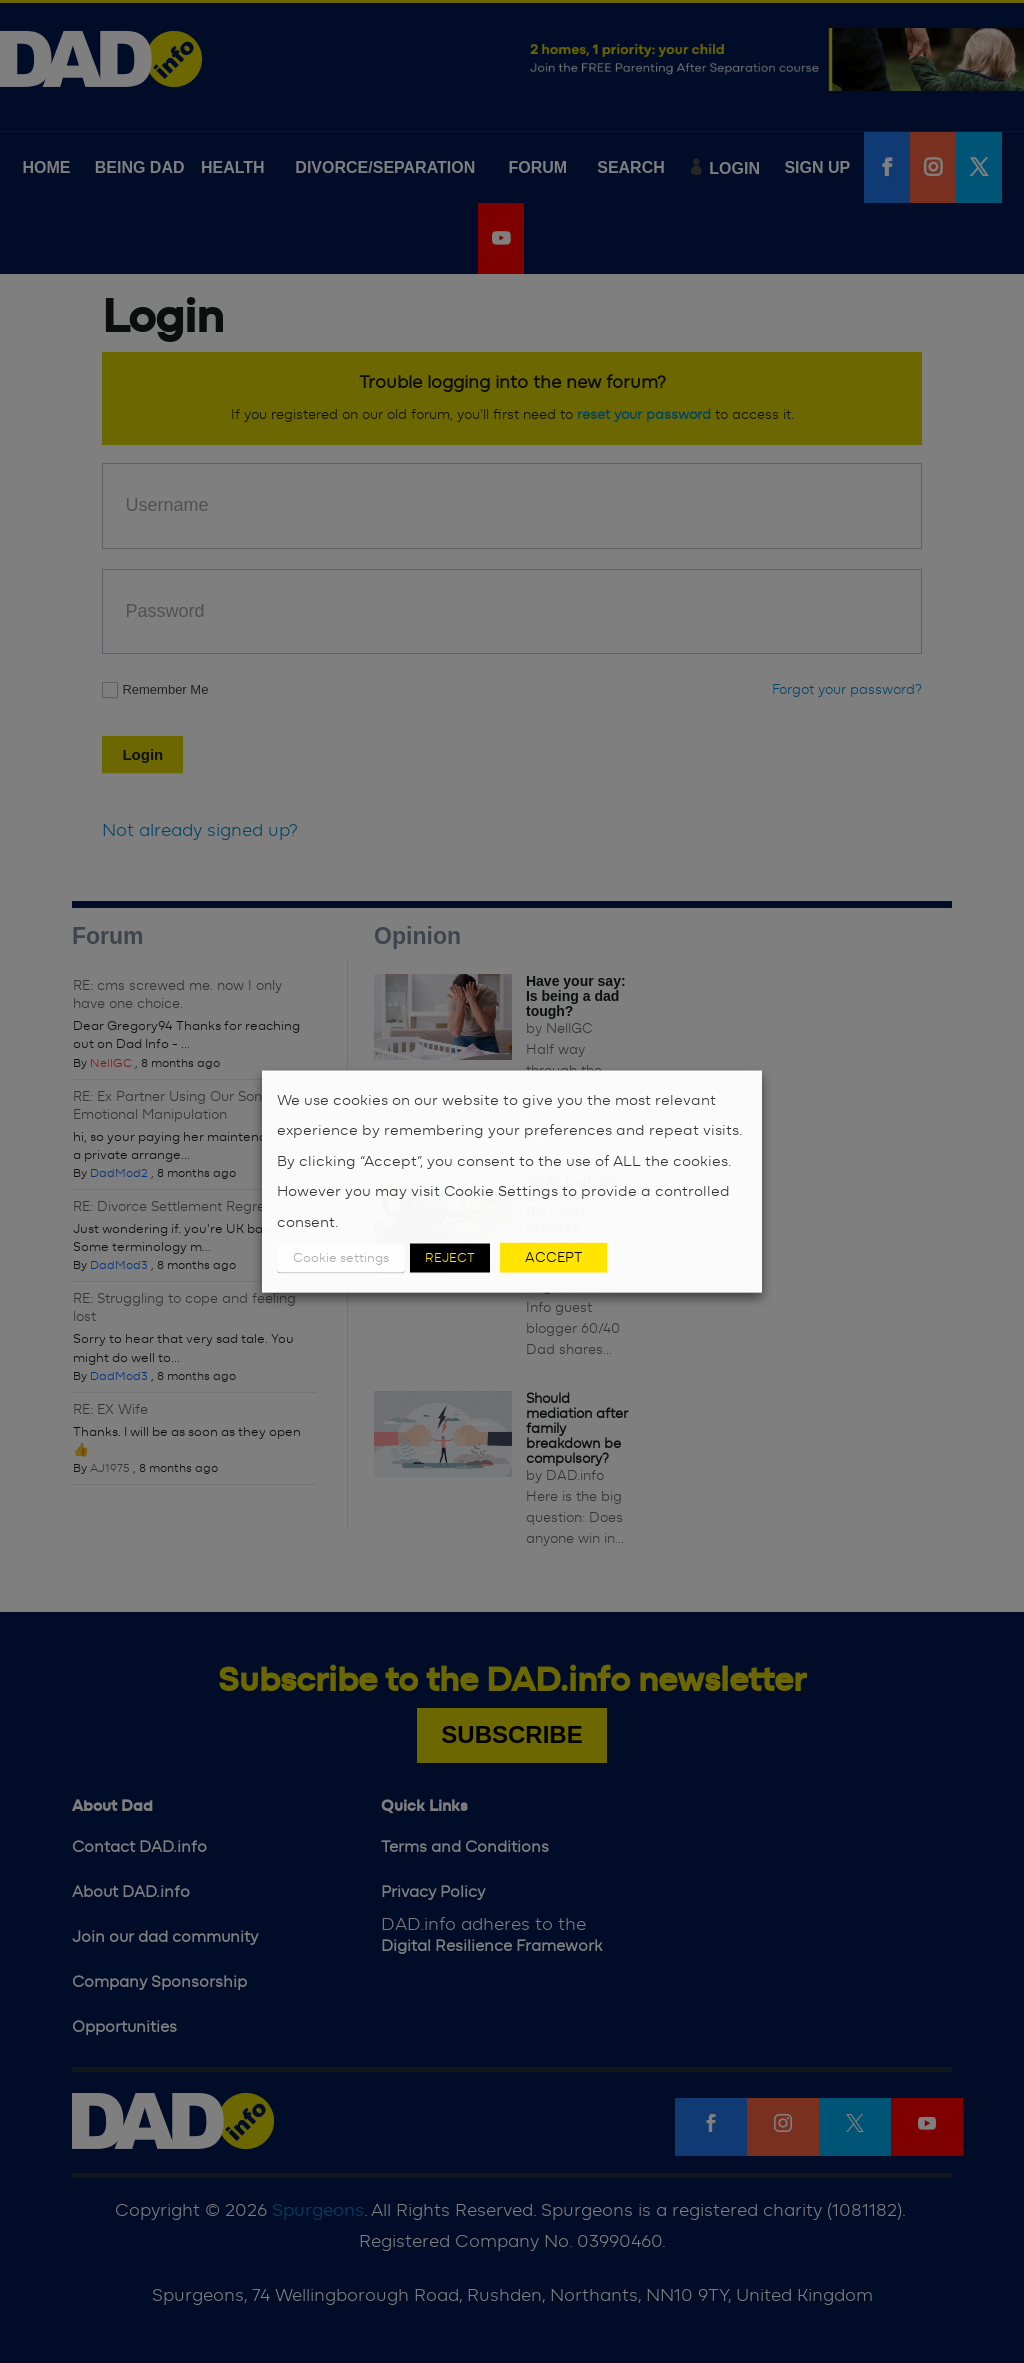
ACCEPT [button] (553, 1258)
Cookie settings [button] (341, 1258)
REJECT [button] (450, 1258)
